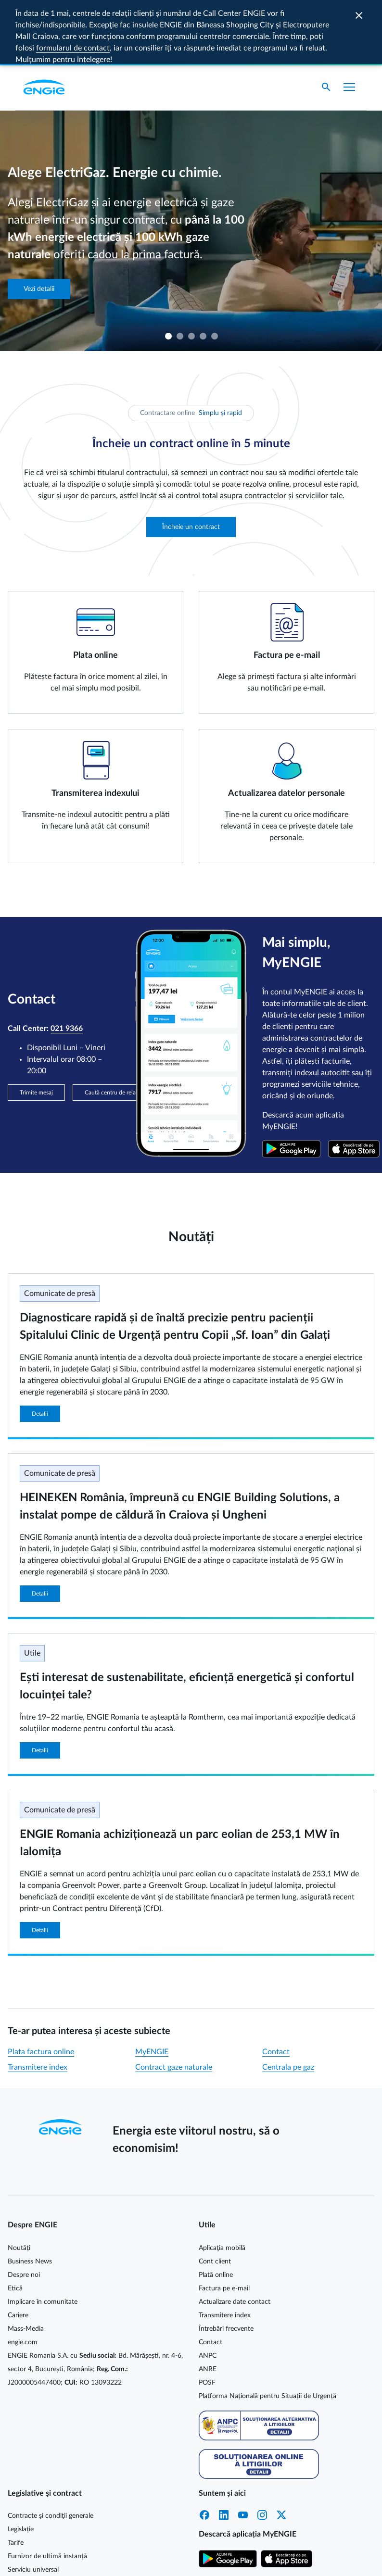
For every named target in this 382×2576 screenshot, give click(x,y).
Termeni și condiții (340, 2560)
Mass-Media (26, 2265)
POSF (207, 2318)
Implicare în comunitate (42, 2238)
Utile (32, 1589)
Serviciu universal (33, 2505)
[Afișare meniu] (349, 23)
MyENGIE (151, 1988)
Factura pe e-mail (224, 2224)
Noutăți (19, 2184)
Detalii (40, 1350)
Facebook (204, 2451)
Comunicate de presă (59, 1229)
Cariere (18, 2251)
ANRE (207, 2305)
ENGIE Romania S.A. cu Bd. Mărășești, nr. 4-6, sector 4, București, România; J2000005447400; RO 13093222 (95, 2305)
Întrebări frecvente (226, 2265)
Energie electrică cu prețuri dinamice (61, 2519)
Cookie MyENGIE (165, 2560)
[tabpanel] (191, 167)
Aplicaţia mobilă (222, 2184)
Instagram (262, 2451)
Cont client (215, 2197)
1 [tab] (168, 272)
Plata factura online (41, 1988)
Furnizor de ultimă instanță (47, 2492)
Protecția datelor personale (266, 2560)
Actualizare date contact (234, 2238)
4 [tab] (202, 272)
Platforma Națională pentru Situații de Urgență (267, 2332)
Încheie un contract (191, 463)
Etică (15, 2224)
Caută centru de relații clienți (121, 1028)
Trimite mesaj (36, 1028)
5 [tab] (214, 272)
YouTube (243, 2451)
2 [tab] (179, 272)
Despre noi (24, 2211)
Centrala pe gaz (288, 2003)
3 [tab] (191, 272)
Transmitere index (37, 2003)
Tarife (16, 2478)
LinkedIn (223, 2451)
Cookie (209, 2560)
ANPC (207, 2291)
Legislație (21, 2465)
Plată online (216, 2211)
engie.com (23, 2278)
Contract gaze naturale (173, 2003)
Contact (276, 1988)
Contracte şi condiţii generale (50, 2452)
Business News (30, 2197)
